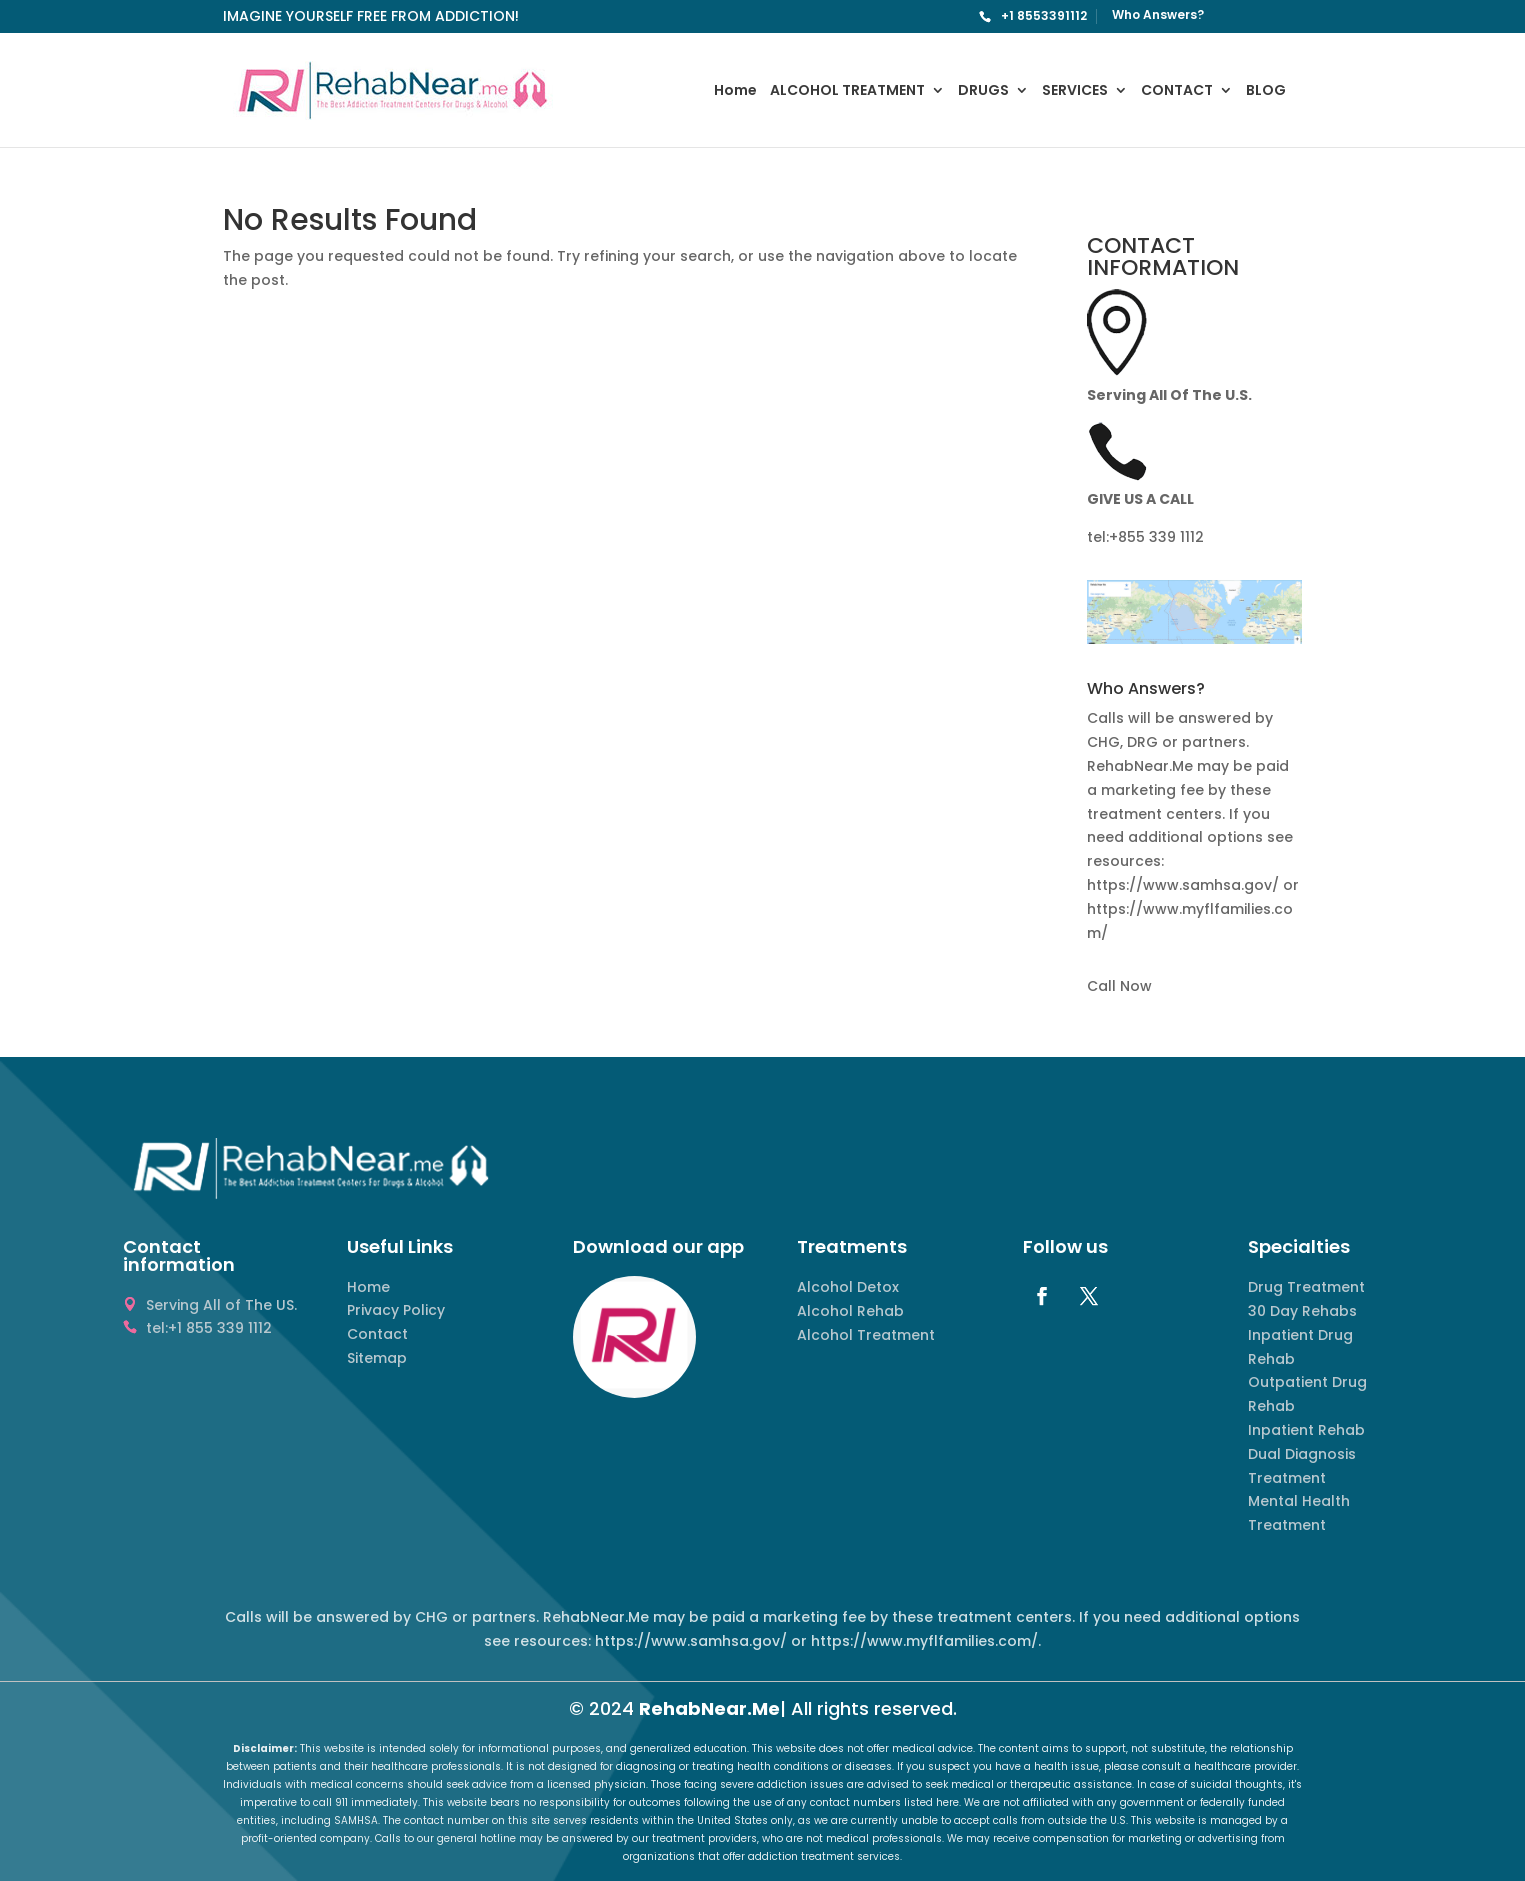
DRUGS (983, 91)
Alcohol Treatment (866, 1335)
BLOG (1266, 91)
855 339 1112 (1161, 537)
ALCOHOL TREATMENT (847, 91)
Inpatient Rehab (1306, 1430)
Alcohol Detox (848, 1287)
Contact (377, 1334)
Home (735, 91)
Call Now (1119, 986)
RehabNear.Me (709, 1708)
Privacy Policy (396, 1310)
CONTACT (1177, 91)
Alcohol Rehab (850, 1311)
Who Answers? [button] (1146, 690)
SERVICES (1075, 91)
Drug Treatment (1306, 1287)
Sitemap (377, 1358)
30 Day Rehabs (1302, 1311)
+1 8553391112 (1044, 15)
